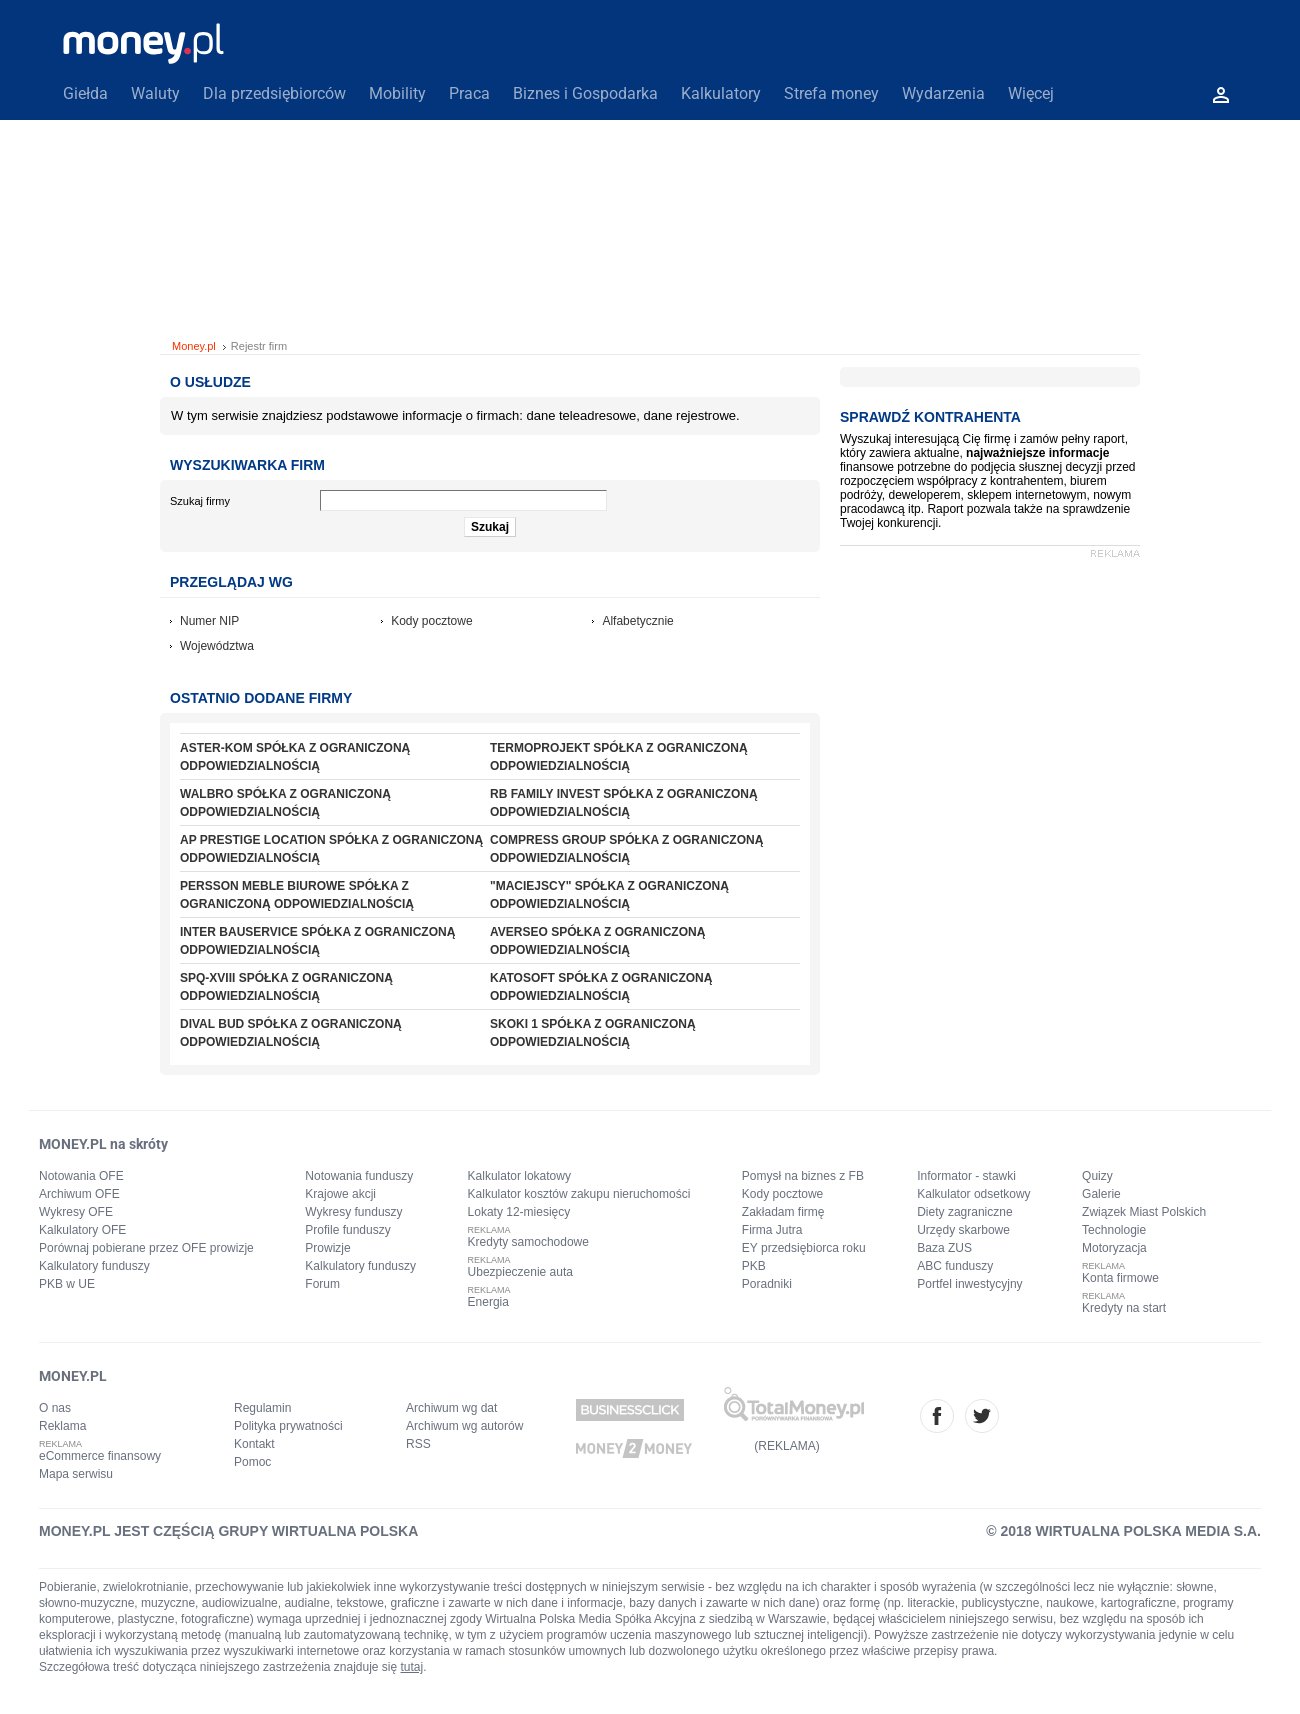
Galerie (1101, 1194)
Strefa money (831, 93)
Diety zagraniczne (964, 1212)
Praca (469, 93)
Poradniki (767, 1284)
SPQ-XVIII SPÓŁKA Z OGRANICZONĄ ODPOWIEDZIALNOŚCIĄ (286, 987)
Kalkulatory (721, 93)
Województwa (217, 646)
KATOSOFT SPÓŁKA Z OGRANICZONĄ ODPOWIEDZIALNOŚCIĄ (601, 987)
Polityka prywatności (288, 1426)
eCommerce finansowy (100, 1456)
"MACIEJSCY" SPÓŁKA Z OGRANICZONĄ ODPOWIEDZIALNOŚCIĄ (609, 895)
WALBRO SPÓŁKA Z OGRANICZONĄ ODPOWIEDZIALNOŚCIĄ (285, 803)
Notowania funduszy (359, 1176)
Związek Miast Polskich (1144, 1212)
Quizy (1097, 1176)
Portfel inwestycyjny (969, 1284)
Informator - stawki (966, 1176)
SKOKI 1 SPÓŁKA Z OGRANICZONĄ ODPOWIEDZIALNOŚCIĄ (593, 1033)
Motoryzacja (1114, 1248)
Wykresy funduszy (353, 1212)
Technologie (1114, 1230)
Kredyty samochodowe (528, 1242)
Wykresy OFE (76, 1212)
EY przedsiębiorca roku (804, 1248)
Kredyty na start (1124, 1308)
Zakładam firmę (783, 1212)
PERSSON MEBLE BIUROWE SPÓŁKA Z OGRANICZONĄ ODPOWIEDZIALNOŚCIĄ (297, 895)
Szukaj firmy (200, 501)
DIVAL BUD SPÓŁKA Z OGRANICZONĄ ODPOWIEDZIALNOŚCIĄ (291, 1033)
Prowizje (327, 1248)
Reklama (62, 1426)
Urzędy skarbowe (963, 1230)
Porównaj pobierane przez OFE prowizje (146, 1248)
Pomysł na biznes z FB (803, 1176)
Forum (322, 1284)
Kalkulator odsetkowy (973, 1194)
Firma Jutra (772, 1230)
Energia (488, 1302)
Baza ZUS (944, 1248)
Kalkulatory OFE (82, 1230)
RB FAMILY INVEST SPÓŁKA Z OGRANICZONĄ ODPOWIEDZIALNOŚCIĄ (624, 803)
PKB (754, 1266)
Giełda (85, 93)
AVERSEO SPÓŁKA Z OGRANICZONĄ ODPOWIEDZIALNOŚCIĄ (597, 941)
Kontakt (254, 1444)
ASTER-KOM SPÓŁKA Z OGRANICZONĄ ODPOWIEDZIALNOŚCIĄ (295, 757)
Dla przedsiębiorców (274, 93)
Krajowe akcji (340, 1194)
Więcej (1031, 93)
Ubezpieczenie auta (520, 1272)
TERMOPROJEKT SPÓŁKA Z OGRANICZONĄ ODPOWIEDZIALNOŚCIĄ (619, 757)
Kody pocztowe (431, 621)
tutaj (412, 1667)
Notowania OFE (81, 1176)
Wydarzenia (943, 93)
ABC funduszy (955, 1266)
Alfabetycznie (637, 621)
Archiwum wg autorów (464, 1426)
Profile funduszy (347, 1230)
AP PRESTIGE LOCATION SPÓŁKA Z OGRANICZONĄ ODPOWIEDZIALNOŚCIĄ (331, 849)
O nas (55, 1408)
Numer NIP (209, 621)
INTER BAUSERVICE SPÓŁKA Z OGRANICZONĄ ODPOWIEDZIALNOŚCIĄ (317, 941)
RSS (418, 1444)
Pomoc (252, 1462)
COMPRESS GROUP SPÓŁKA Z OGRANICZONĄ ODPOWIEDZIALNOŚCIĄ (626, 849)
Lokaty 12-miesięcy (519, 1212)
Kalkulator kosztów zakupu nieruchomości (579, 1194)
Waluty (155, 93)
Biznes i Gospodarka (585, 93)
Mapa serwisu (76, 1474)
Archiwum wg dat (451, 1408)
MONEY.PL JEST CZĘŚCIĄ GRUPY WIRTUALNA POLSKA (228, 1531)
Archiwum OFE (79, 1194)
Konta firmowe (1120, 1278)
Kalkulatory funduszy (94, 1266)
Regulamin (262, 1408)
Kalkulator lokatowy (519, 1176)
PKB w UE (67, 1284)
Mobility (397, 93)
